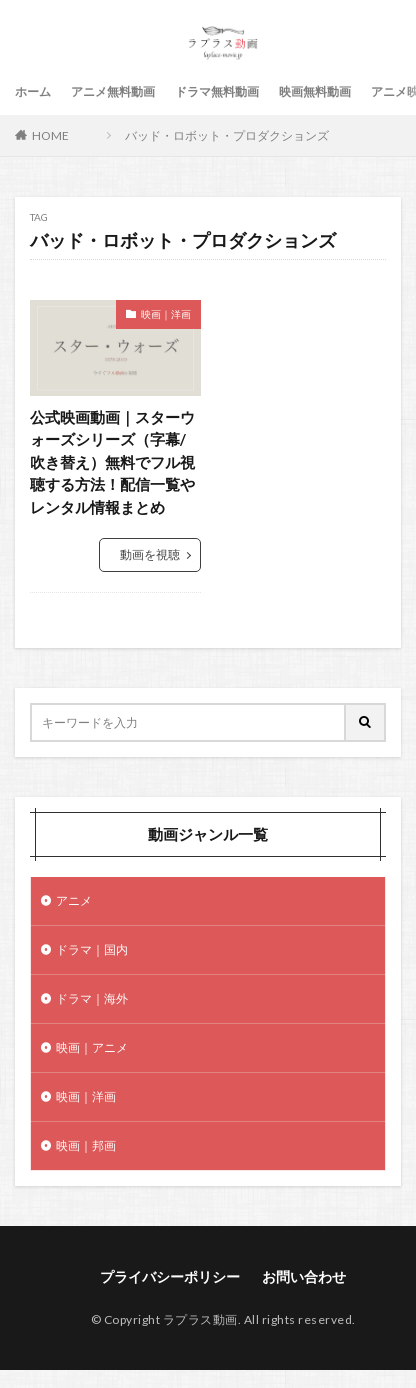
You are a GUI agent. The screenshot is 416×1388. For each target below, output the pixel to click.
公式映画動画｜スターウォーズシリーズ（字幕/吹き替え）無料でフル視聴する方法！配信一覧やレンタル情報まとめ (112, 462)
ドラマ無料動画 (217, 91)
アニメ (74, 900)
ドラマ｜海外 (92, 998)
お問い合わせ (304, 1276)
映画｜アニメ (92, 1047)
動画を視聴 (150, 554)
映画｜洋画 (166, 314)
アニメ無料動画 (113, 91)
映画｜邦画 (86, 1145)
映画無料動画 (315, 91)
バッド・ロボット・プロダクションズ (227, 135)
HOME (50, 135)
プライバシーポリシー (170, 1276)
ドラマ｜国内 (92, 949)
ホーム (33, 91)
